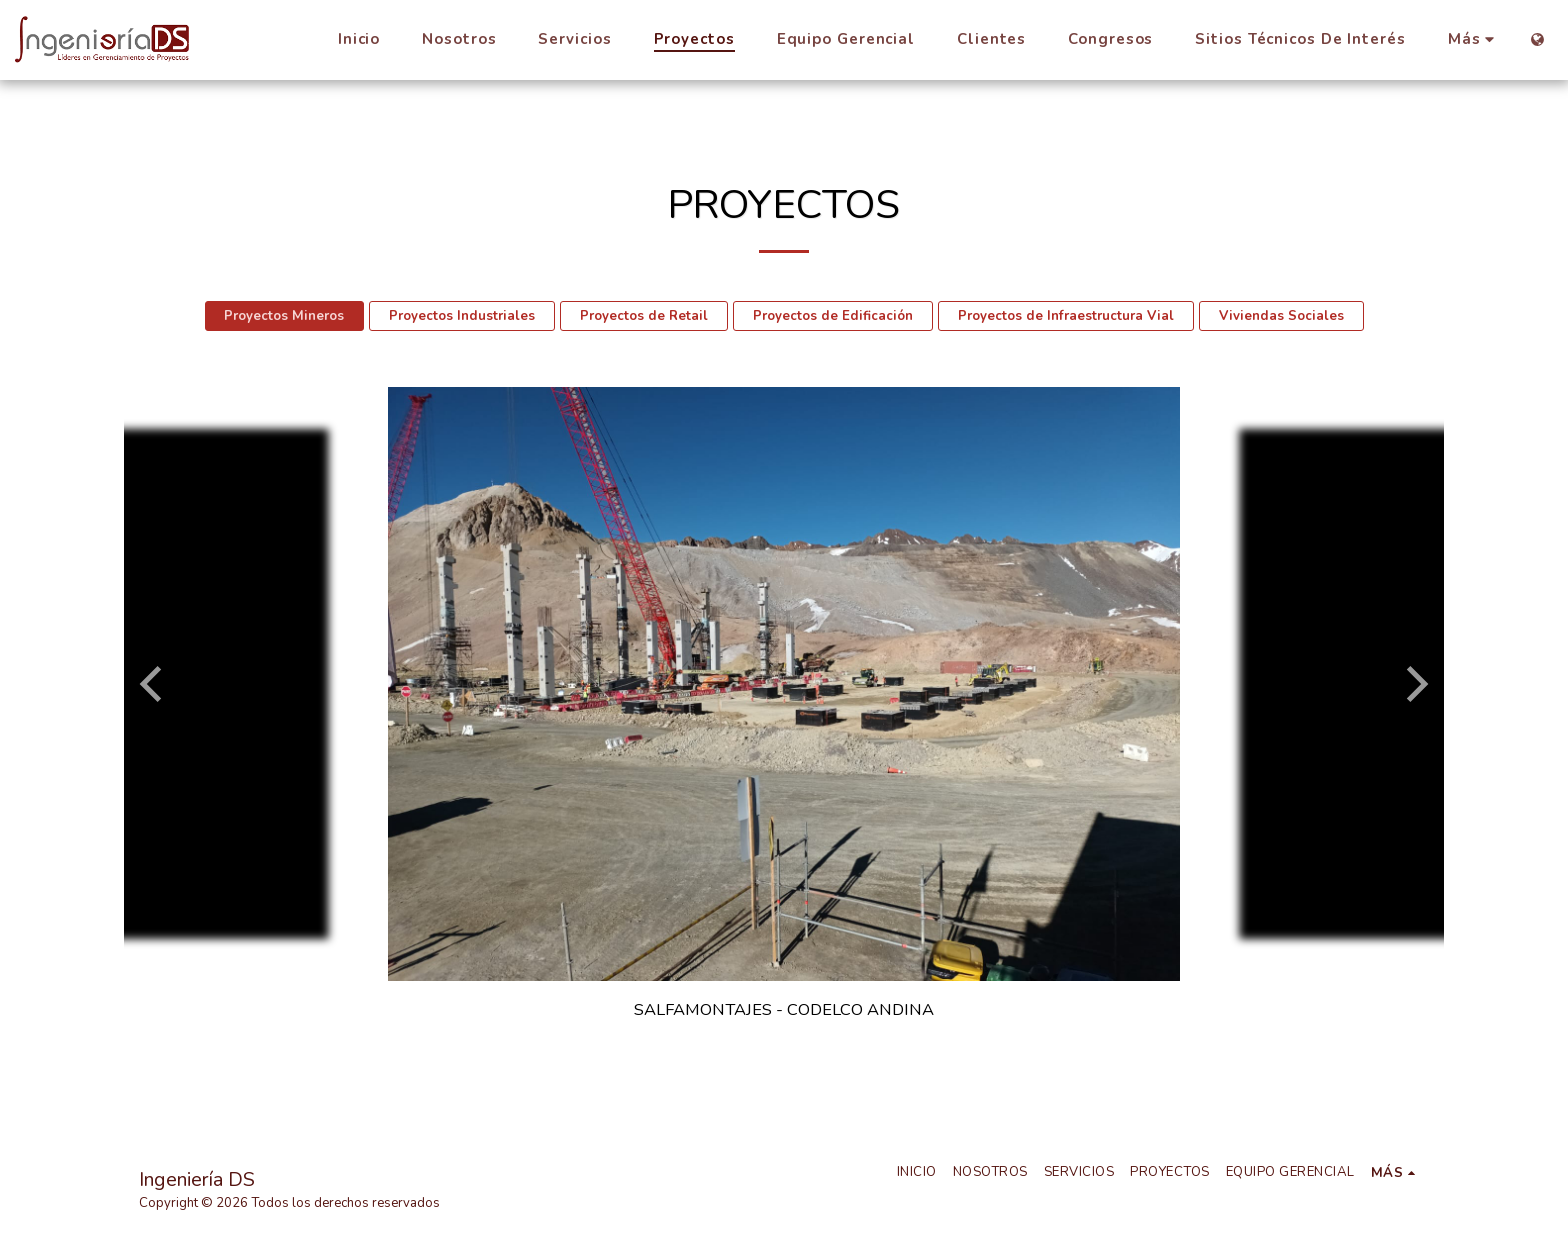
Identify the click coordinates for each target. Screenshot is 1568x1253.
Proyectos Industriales (462, 316)
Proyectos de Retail (644, 316)
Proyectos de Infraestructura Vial (1066, 316)
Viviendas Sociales (1281, 316)
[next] (1414, 684)
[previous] (154, 684)
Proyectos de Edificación (833, 316)
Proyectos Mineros (284, 316)
